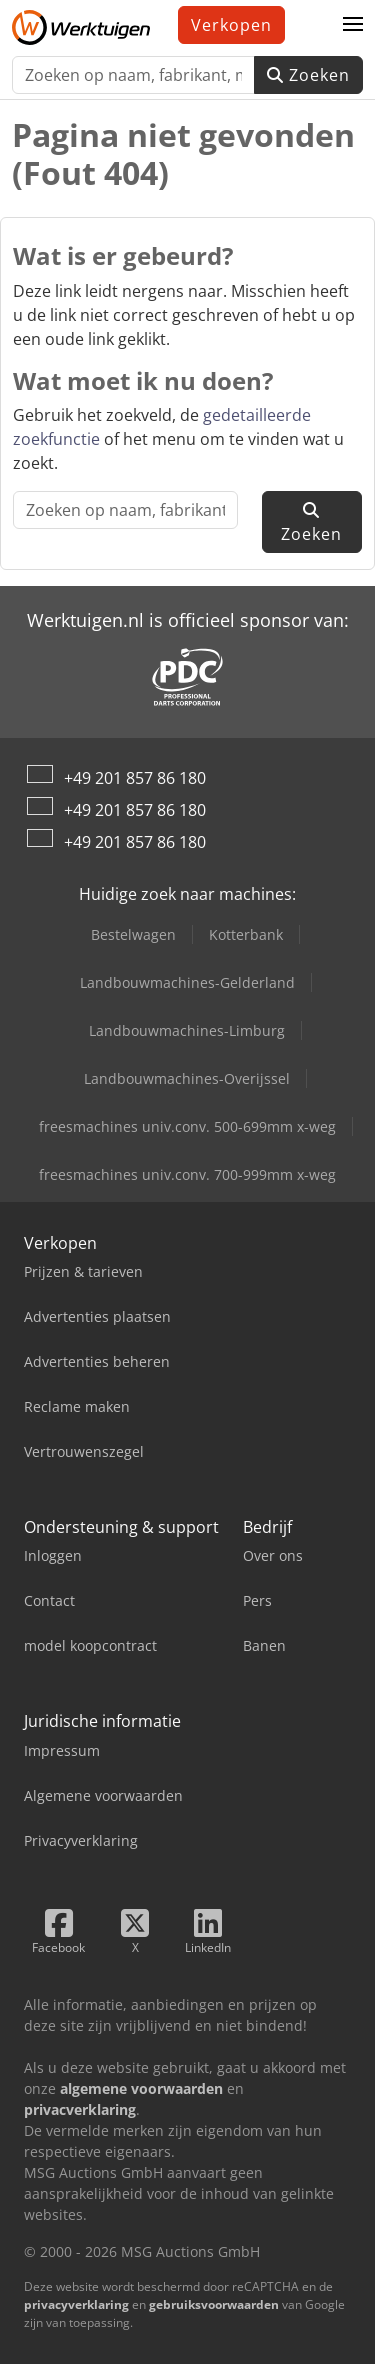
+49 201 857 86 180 (135, 778)
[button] (353, 25)
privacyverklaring (76, 2304)
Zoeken (308, 75)
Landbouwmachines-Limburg (187, 1030)
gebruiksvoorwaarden (214, 2304)
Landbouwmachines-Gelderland (187, 982)
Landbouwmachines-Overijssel (187, 1078)
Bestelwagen (133, 934)
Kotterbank (246, 934)
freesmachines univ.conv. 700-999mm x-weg (187, 1174)
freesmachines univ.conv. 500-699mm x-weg (187, 1126)
